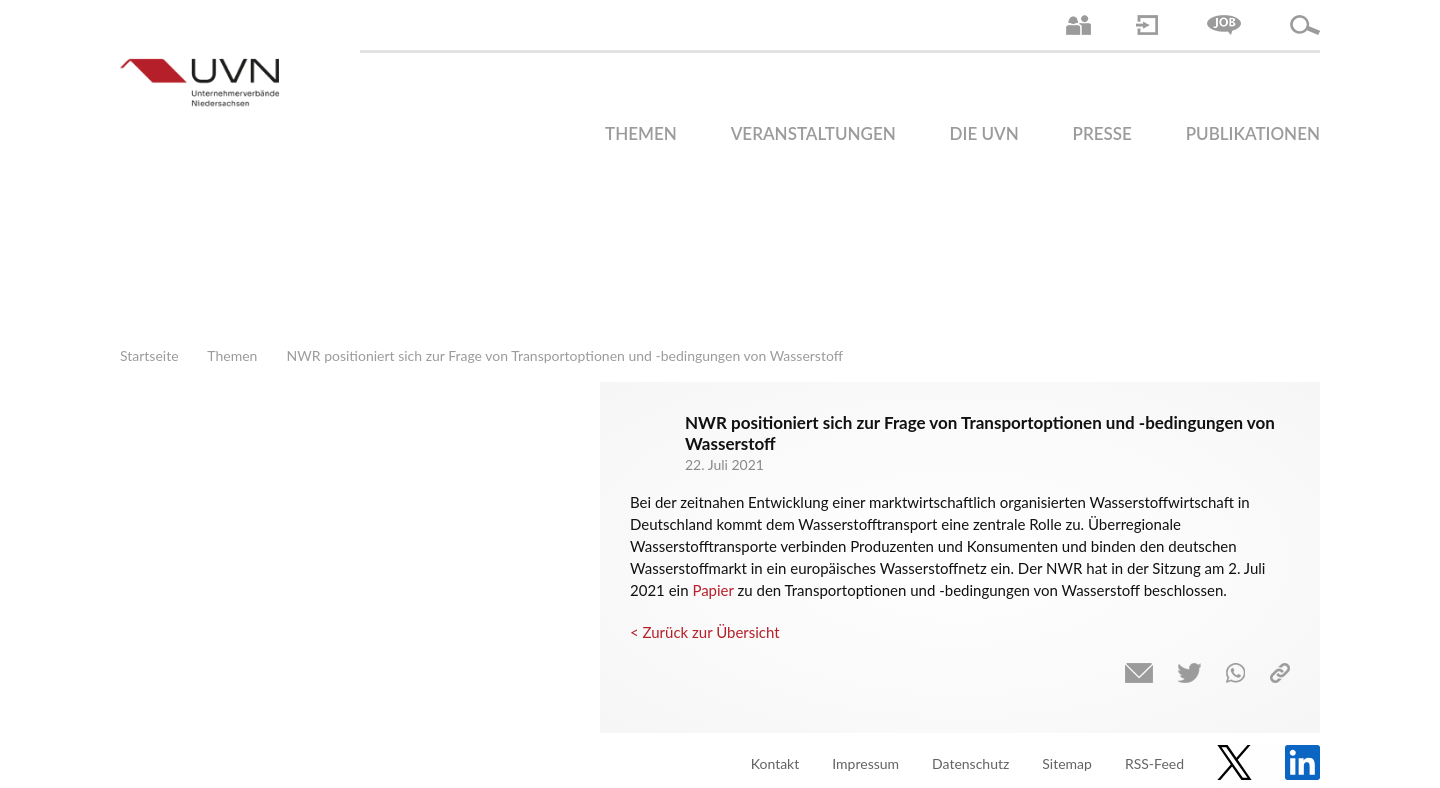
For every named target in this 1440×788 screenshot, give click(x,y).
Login (1147, 25)
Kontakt (775, 763)
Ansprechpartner (1078, 25)
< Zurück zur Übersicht (705, 632)
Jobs (1224, 25)
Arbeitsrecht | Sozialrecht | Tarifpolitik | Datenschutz (655, 285)
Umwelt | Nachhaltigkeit (1180, 285)
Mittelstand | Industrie (955, 285)
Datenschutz (970, 763)
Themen (641, 133)
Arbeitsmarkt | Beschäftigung (730, 285)
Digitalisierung (1030, 285)
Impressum (865, 763)
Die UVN (984, 133)
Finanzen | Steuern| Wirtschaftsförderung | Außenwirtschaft (880, 285)
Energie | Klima (1105, 285)
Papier (712, 590)
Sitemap (1067, 763)
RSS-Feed (1154, 763)
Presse (1102, 133)
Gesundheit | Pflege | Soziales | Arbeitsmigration (1255, 285)
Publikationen (1253, 133)
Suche (1305, 25)
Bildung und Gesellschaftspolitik (805, 285)
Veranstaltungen (813, 133)
